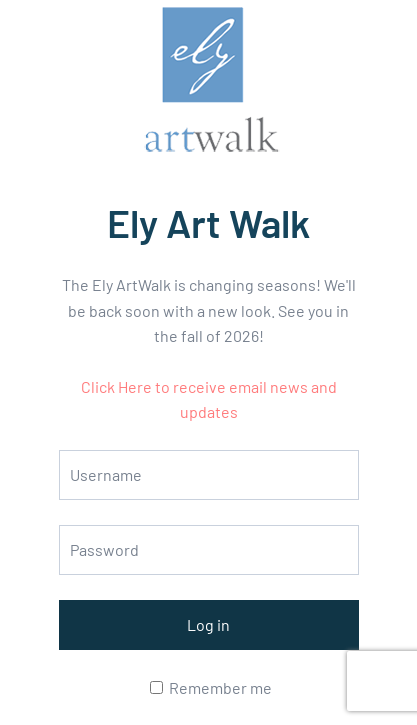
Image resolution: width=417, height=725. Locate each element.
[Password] (209, 550)
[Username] (209, 475)
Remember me (211, 687)
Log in (208, 624)
